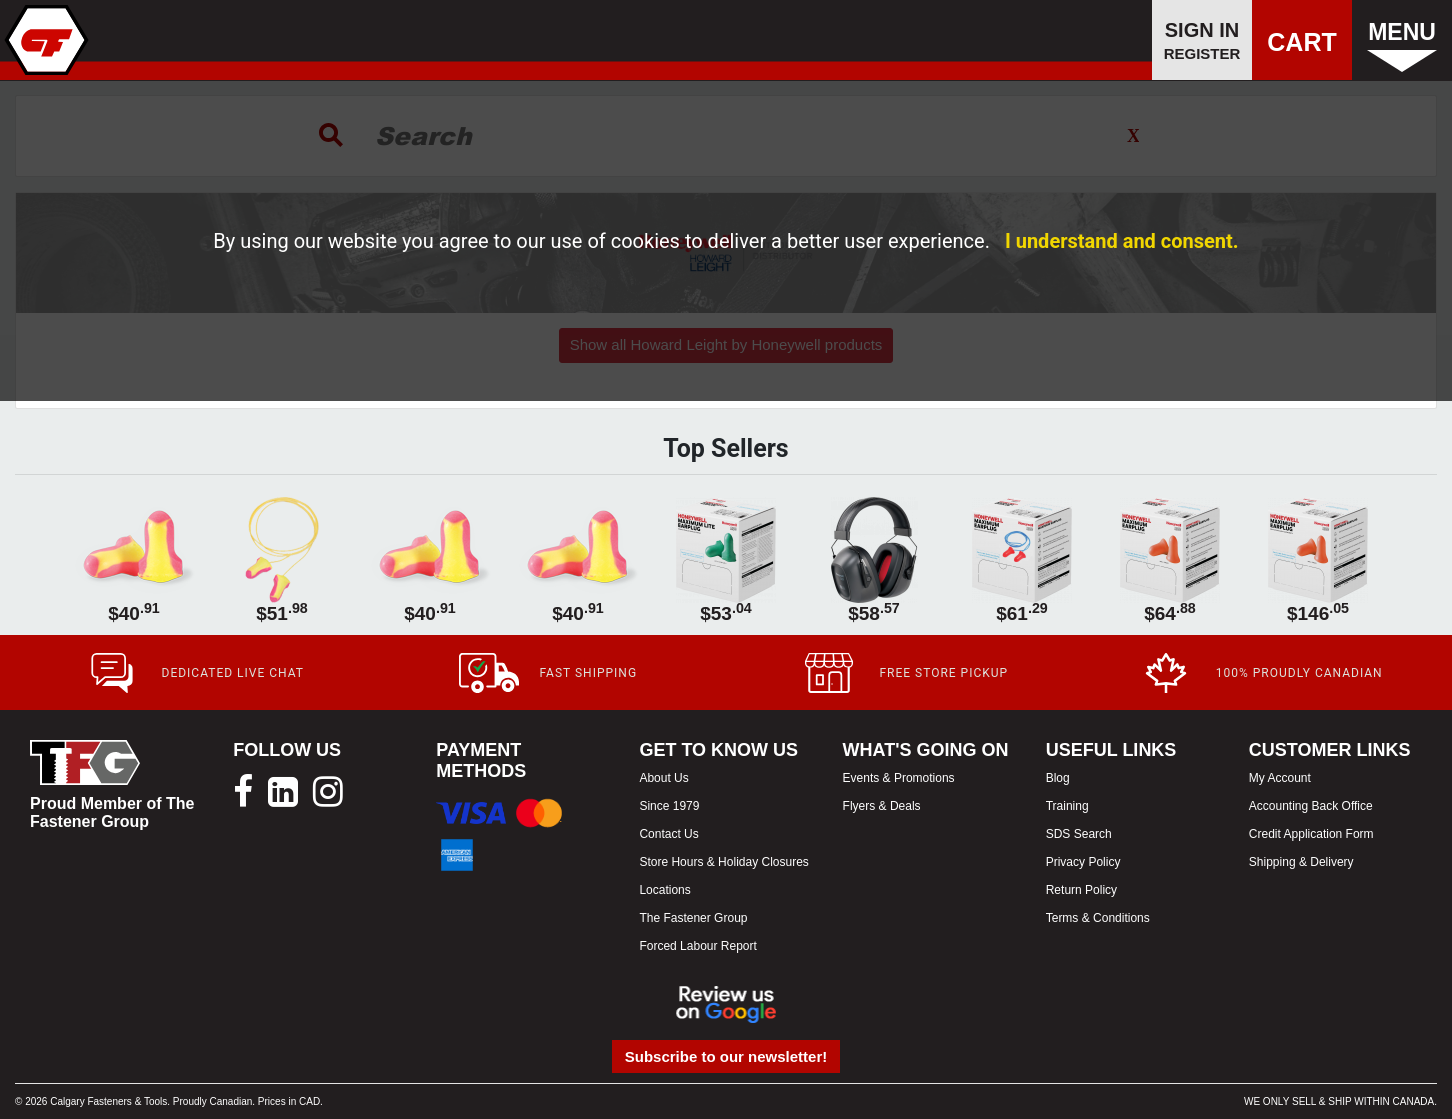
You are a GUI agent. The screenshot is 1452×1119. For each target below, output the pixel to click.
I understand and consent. (1122, 241)
